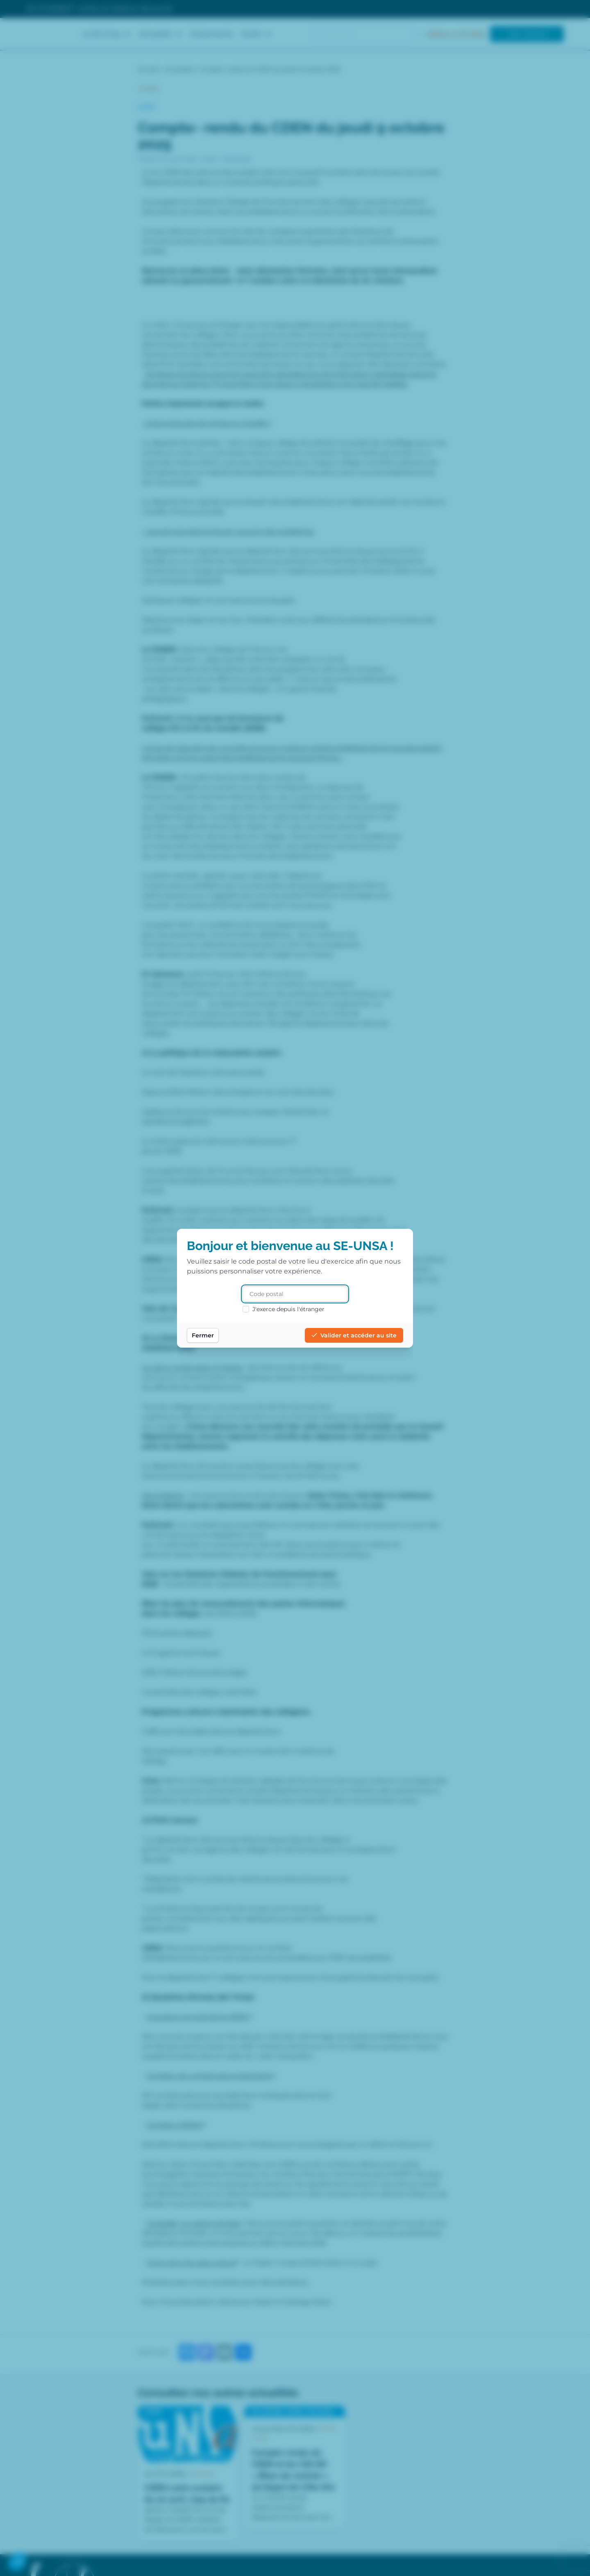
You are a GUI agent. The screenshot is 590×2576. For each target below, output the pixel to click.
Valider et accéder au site (354, 1335)
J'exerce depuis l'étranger (283, 1309)
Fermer (203, 1335)
